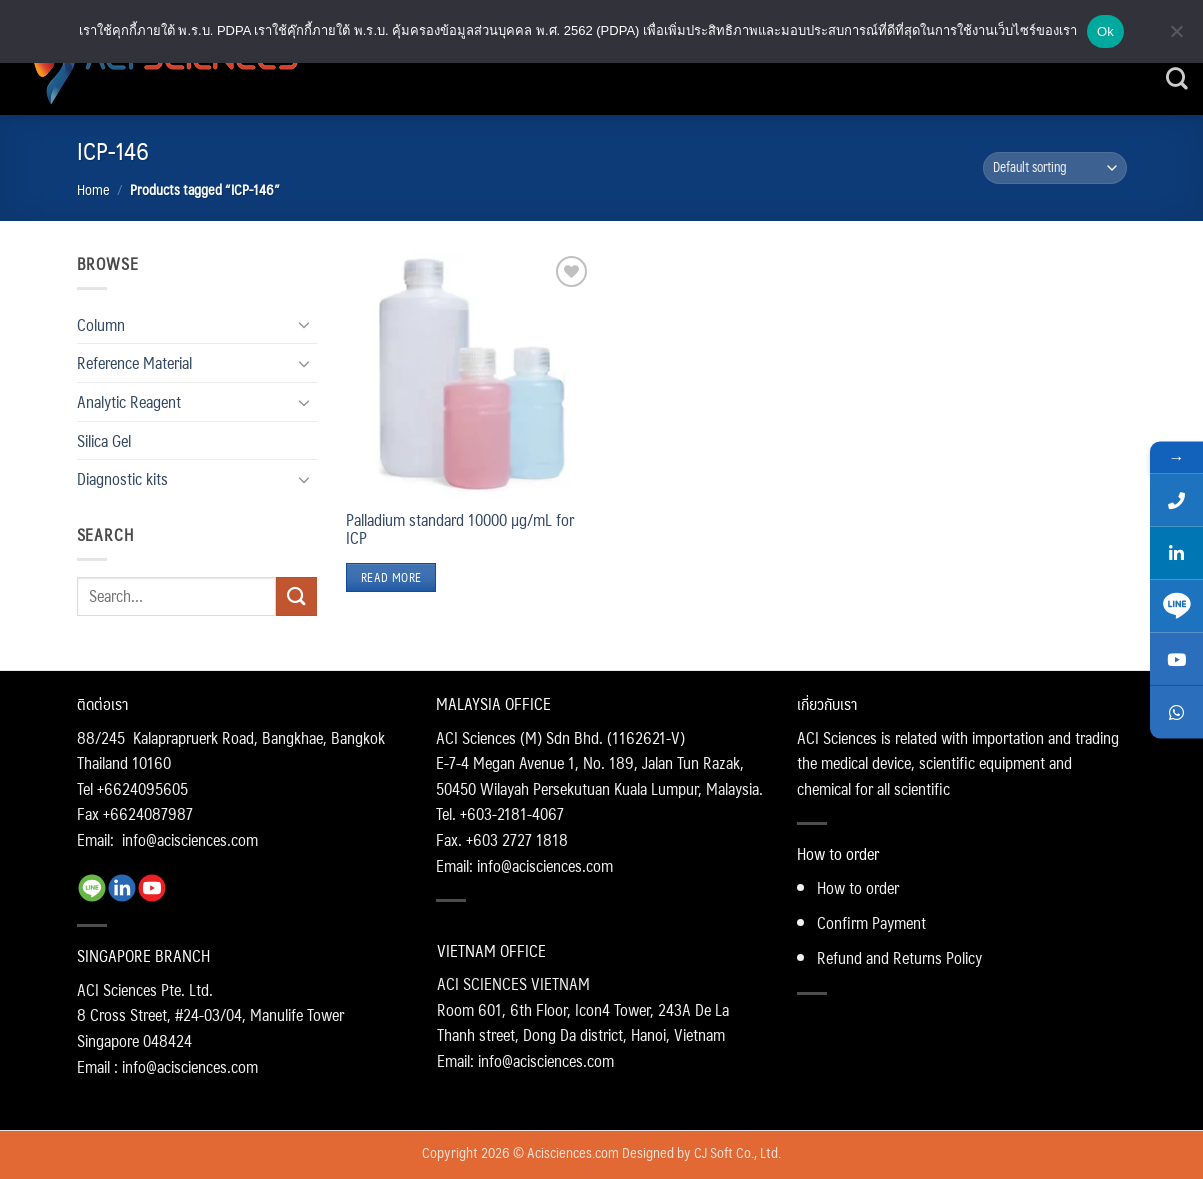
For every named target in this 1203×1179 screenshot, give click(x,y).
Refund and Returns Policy (899, 957)
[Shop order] (1055, 168)
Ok (1105, 31)
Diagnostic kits (122, 478)
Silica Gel (104, 440)
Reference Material (134, 362)
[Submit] (296, 596)
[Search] (1177, 79)
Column (101, 324)
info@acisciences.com (190, 839)
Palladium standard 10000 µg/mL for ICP (460, 529)
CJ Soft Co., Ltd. (737, 1152)
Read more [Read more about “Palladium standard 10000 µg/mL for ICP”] (391, 577)
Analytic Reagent (129, 401)
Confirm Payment (871, 922)
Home (93, 189)
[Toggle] (305, 324)
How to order (858, 887)
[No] (1176, 37)
